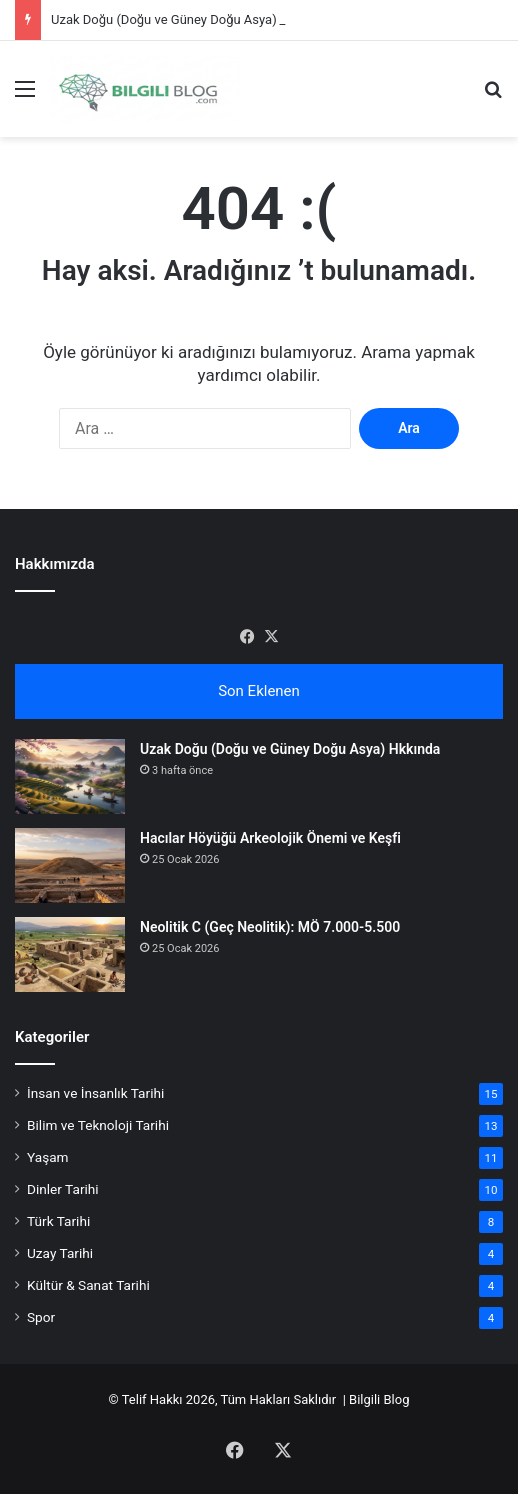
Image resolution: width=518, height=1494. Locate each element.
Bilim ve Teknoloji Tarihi (98, 1125)
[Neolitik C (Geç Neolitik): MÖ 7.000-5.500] (70, 954)
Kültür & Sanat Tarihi (88, 1285)
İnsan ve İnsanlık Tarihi (95, 1093)
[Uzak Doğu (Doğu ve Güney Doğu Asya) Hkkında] (70, 776)
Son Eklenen (259, 691)
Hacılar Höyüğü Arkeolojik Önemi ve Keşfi (270, 838)
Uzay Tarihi (60, 1253)
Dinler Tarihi (63, 1189)
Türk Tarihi (58, 1221)
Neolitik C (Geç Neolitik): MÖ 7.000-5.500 (270, 927)
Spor (41, 1317)
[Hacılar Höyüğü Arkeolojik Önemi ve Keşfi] (70, 865)
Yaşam (48, 1157)
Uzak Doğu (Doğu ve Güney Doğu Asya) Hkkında (189, 19)
